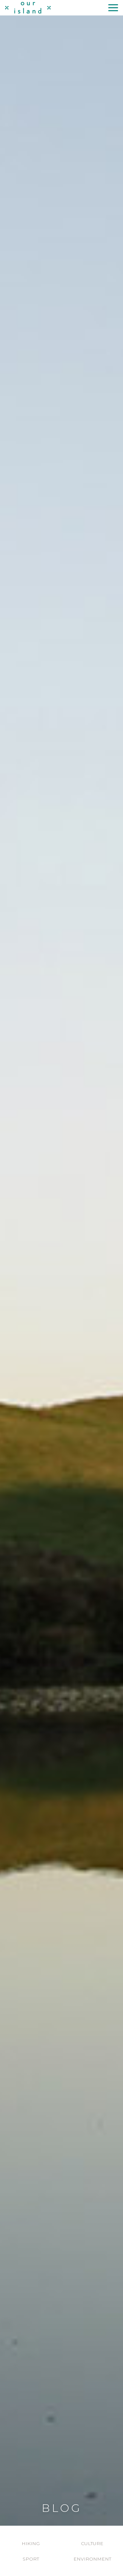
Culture (92, 2543)
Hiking (31, 2543)
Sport (31, 2559)
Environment (92, 2559)
